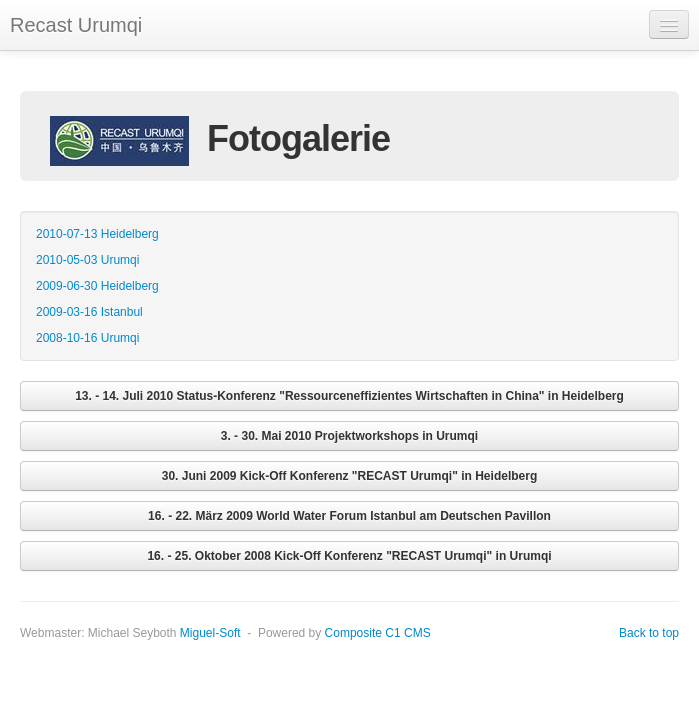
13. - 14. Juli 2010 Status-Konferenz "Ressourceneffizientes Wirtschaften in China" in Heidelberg (349, 396)
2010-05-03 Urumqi (87, 260)
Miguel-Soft (210, 633)
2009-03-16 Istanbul (89, 312)
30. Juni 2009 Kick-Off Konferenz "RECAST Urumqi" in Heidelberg (349, 476)
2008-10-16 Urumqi (87, 338)
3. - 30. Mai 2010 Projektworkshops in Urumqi (349, 436)
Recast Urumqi (76, 25)
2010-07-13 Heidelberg (97, 234)
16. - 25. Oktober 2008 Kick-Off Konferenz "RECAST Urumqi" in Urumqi (349, 556)
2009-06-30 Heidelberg (97, 286)
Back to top (649, 633)
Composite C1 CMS (378, 633)
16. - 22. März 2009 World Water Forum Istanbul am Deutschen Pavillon (349, 516)
